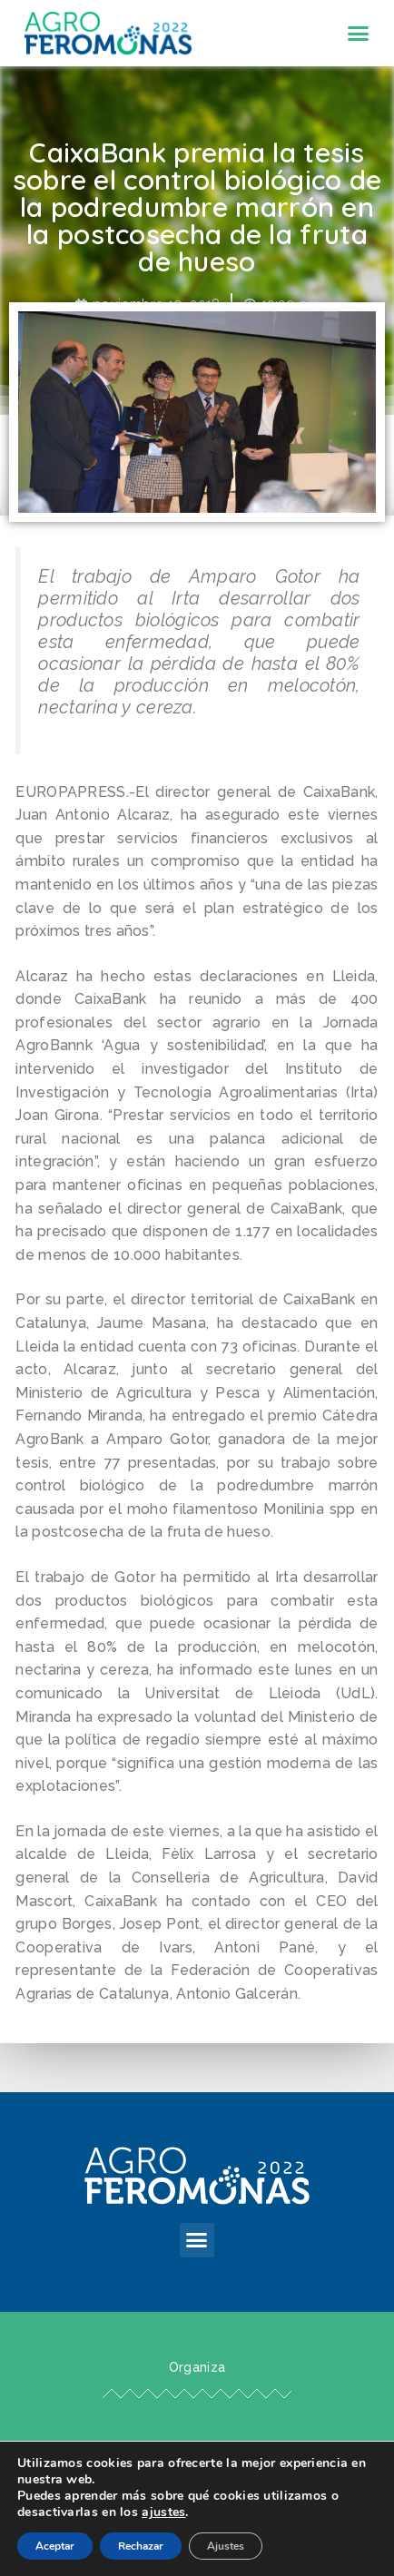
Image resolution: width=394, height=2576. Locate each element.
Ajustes (225, 2546)
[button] (358, 33)
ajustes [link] (163, 2512)
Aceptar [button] (54, 2546)
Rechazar (140, 2546)
